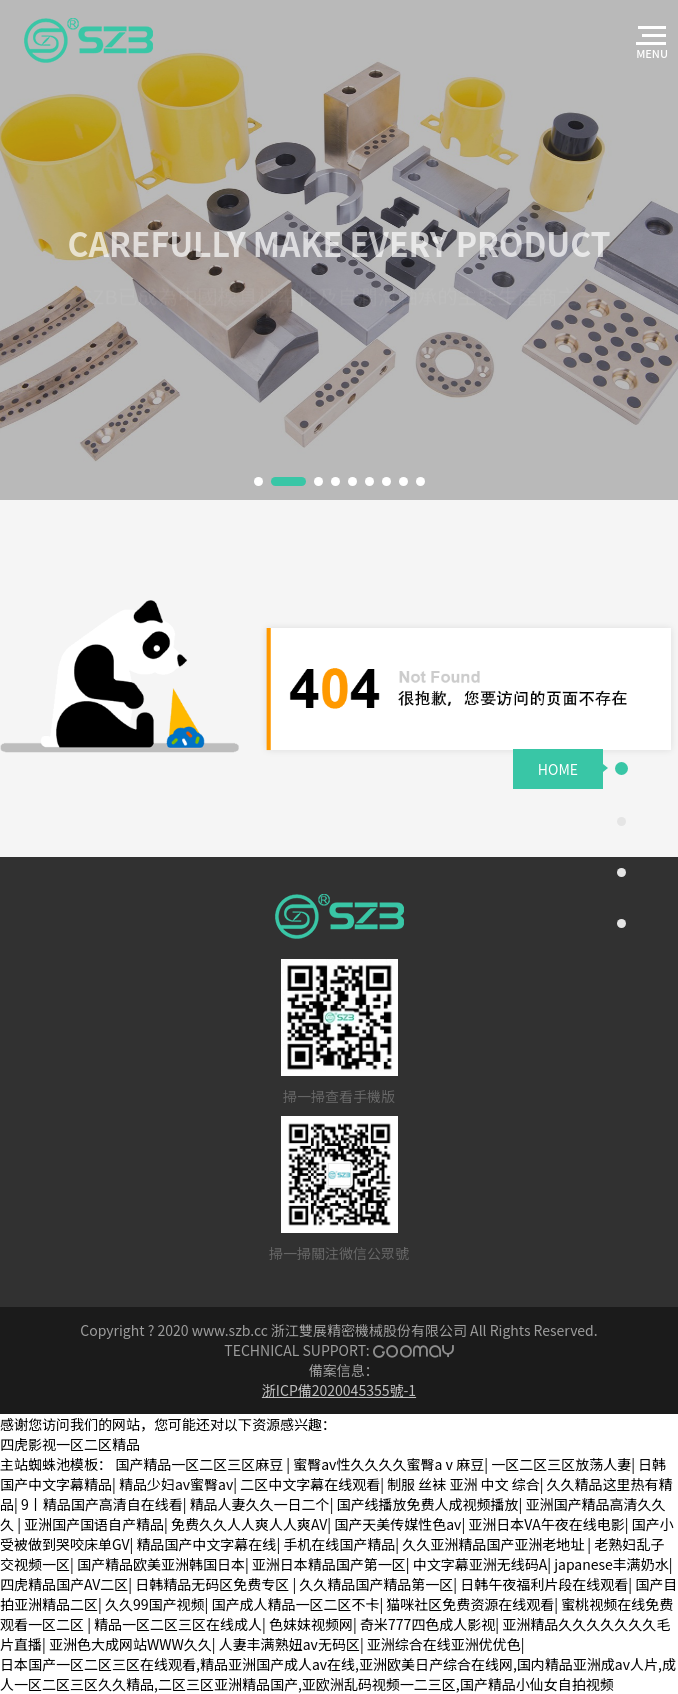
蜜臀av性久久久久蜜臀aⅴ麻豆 (388, 1464)
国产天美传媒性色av (397, 1524)
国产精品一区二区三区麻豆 (200, 1464)
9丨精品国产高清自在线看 (102, 1504)
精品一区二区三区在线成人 (178, 1624)
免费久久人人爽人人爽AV (249, 1524)
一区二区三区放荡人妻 (561, 1464)
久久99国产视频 (155, 1604)
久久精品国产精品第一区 (376, 1584)
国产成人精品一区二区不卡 (295, 1604)
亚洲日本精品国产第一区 (329, 1564)
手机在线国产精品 (339, 1544)
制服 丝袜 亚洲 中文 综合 (463, 1484)
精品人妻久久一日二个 (260, 1504)
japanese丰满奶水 (611, 1564)
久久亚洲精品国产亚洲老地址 (494, 1544)
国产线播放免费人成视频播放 (428, 1504)
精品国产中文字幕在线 (206, 1544)
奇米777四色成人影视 (427, 1624)
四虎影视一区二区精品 (70, 1444)
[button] (258, 481)
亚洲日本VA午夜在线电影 (546, 1524)
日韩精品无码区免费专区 (213, 1584)
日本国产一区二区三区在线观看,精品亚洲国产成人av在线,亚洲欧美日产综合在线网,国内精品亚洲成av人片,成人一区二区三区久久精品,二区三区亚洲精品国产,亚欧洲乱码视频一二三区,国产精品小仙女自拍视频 (338, 1674)
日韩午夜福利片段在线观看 (544, 1584)
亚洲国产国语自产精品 (94, 1524)
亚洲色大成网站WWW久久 (130, 1644)
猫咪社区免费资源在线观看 (470, 1604)
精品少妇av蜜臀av (176, 1484)
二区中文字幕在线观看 (310, 1484)
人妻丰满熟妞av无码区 (289, 1644)
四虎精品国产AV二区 (64, 1584)
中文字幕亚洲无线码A (480, 1564)
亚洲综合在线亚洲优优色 (444, 1644)
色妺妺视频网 (311, 1624)
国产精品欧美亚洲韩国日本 (161, 1564)
